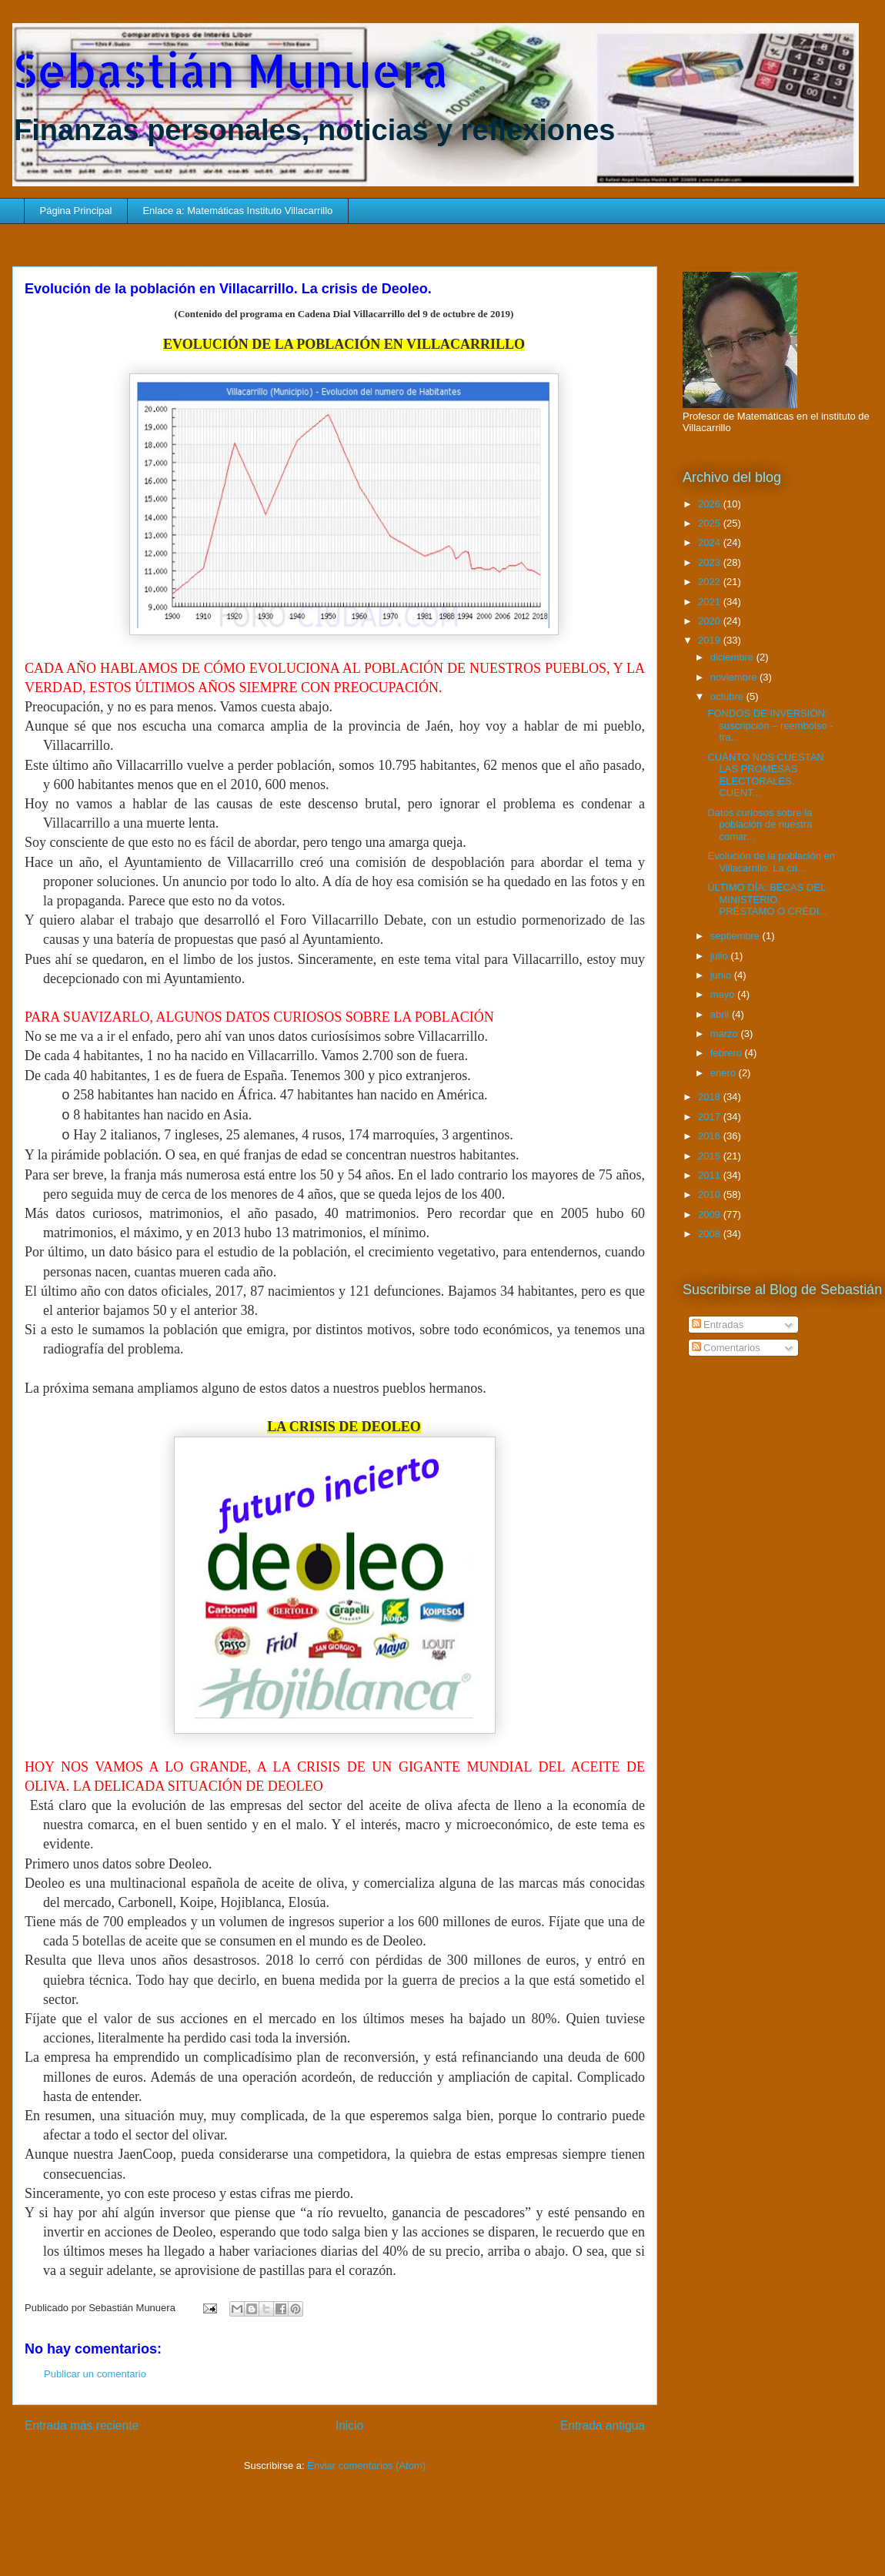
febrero (727, 1053)
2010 (710, 1194)
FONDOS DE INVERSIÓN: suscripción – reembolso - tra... (770, 725)
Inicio (349, 2425)
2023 (710, 562)
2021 (710, 601)
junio (722, 975)
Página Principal (76, 210)
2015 (710, 1156)
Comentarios (726, 1347)
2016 (710, 1136)
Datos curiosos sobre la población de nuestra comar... (759, 824)
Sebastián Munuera (230, 69)
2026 (710, 504)
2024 (710, 542)
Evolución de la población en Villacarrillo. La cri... (771, 862)
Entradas (718, 1324)
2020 (710, 621)
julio (720, 956)
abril (721, 1014)
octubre (728, 696)
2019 (710, 640)
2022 (710, 581)
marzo (725, 1033)
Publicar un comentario (95, 2374)
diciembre (733, 657)
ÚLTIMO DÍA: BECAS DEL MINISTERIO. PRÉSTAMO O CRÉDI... (767, 899)
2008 (710, 1233)
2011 (710, 1175)
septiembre (736, 936)
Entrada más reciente (82, 2425)
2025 (710, 523)
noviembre (735, 677)
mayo (723, 994)
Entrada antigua (602, 2425)
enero (724, 1073)
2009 (710, 1214)
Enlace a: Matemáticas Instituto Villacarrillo (237, 210)
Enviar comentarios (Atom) (366, 2465)
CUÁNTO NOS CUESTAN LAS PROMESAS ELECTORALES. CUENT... (765, 775)
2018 (710, 1096)
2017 (710, 1116)
